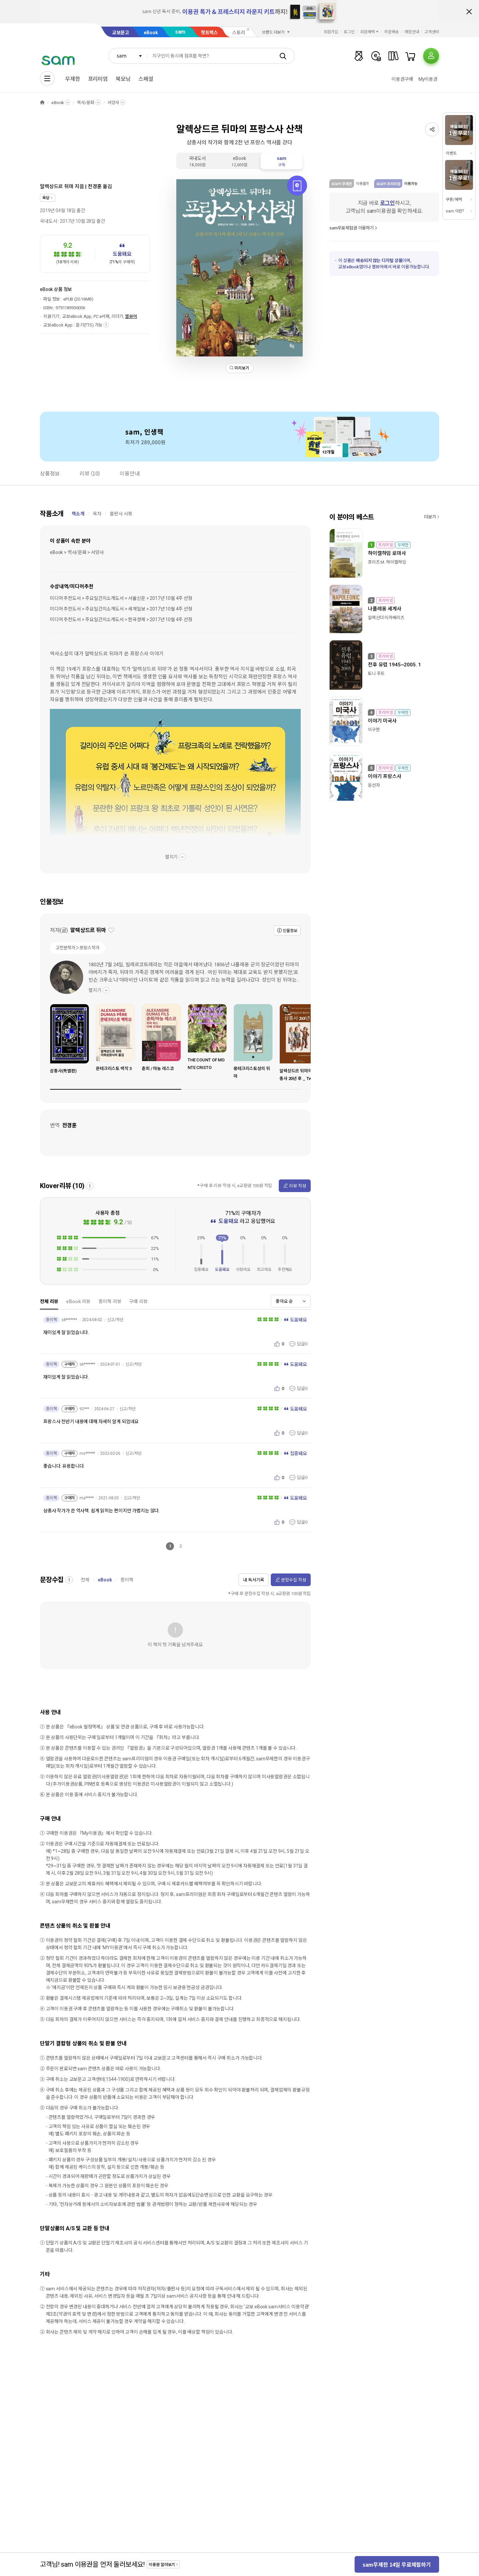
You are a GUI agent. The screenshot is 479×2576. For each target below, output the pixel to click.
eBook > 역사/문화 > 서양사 (77, 552)
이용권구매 (402, 79)
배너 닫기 (469, 11)
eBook (151, 32)
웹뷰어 (131, 316)
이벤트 (451, 153)
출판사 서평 (121, 513)
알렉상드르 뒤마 (57, 187)
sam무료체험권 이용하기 (351, 227)
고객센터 (431, 32)
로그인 (349, 32)
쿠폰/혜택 (454, 199)
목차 (97, 513)
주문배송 (391, 32)
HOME (42, 102)
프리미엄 (98, 79)
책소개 (78, 513)
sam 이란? (455, 211)
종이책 (126, 1579)
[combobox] (127, 56)
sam (180, 32)
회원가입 (331, 32)
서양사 (113, 102)
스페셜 (145, 79)
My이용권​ (427, 79)
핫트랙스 (209, 32)
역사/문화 (85, 102)
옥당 (46, 198)
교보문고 (120, 32)
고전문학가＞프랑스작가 (77, 947)
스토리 (238, 32)
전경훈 (95, 187)
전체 (85, 1579)
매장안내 (411, 32)
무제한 (72, 79)
